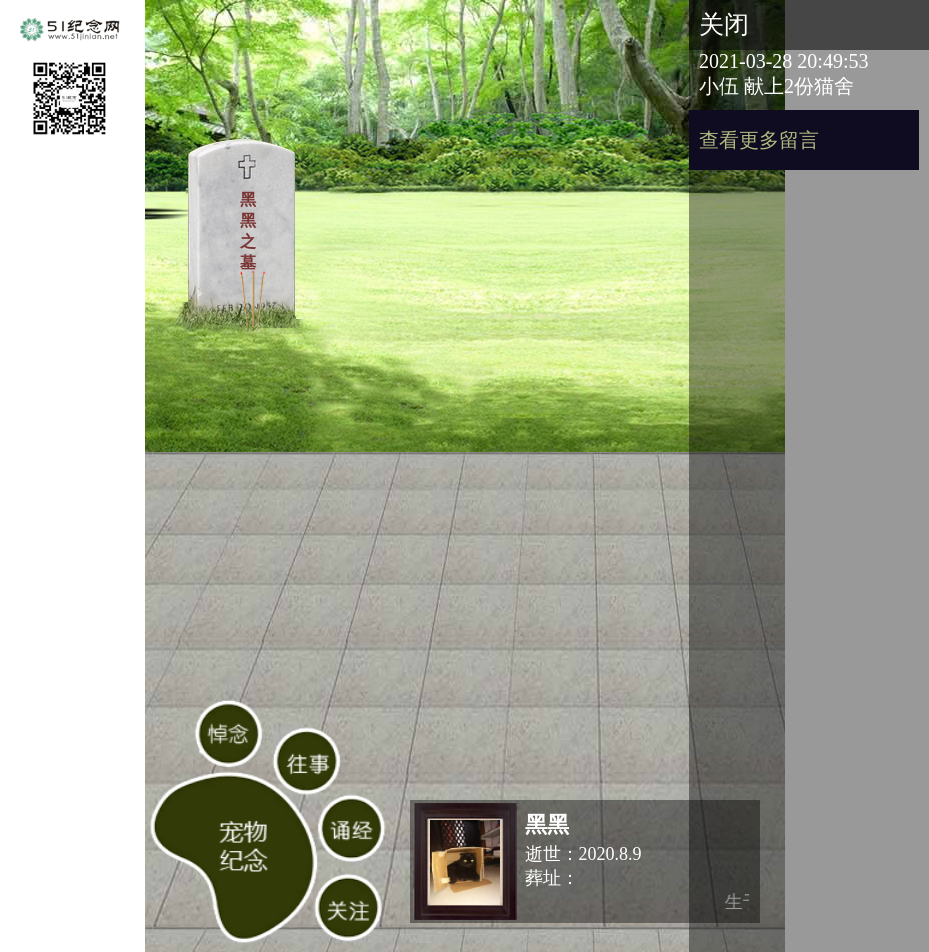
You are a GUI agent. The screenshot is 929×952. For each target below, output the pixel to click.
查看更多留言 (759, 140)
